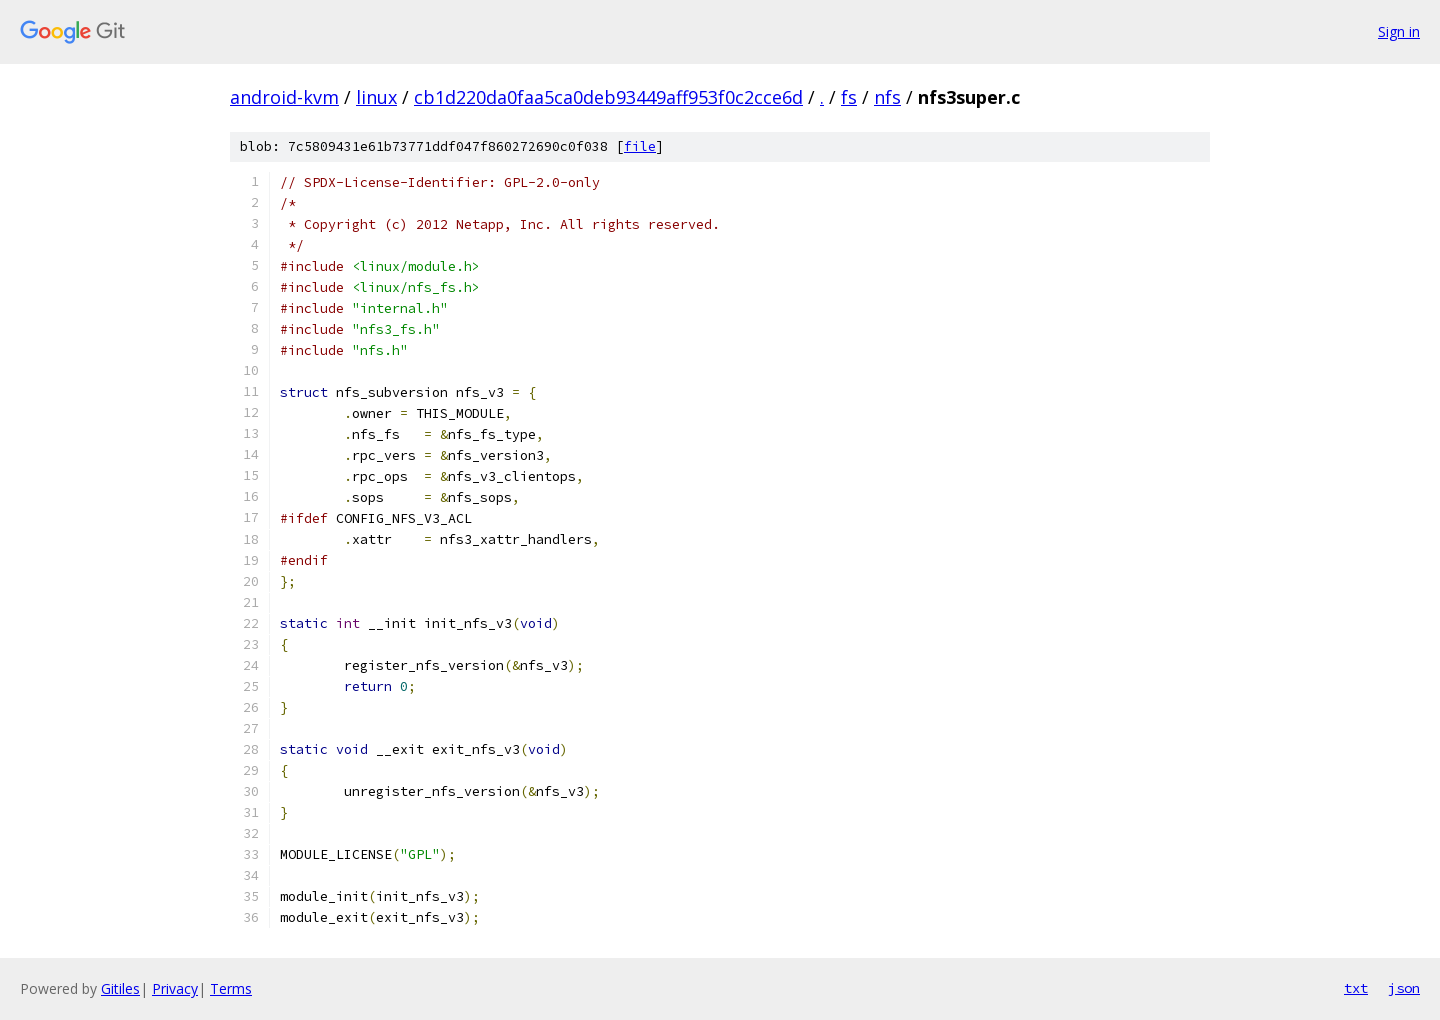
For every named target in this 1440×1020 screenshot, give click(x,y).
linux (376, 97)
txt (1356, 988)
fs (849, 97)
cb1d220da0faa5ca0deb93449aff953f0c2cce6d (608, 97)
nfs (887, 97)
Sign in (1399, 31)
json (1404, 988)
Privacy (175, 988)
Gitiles (120, 988)
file (640, 146)
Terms (231, 988)
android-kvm (284, 97)
